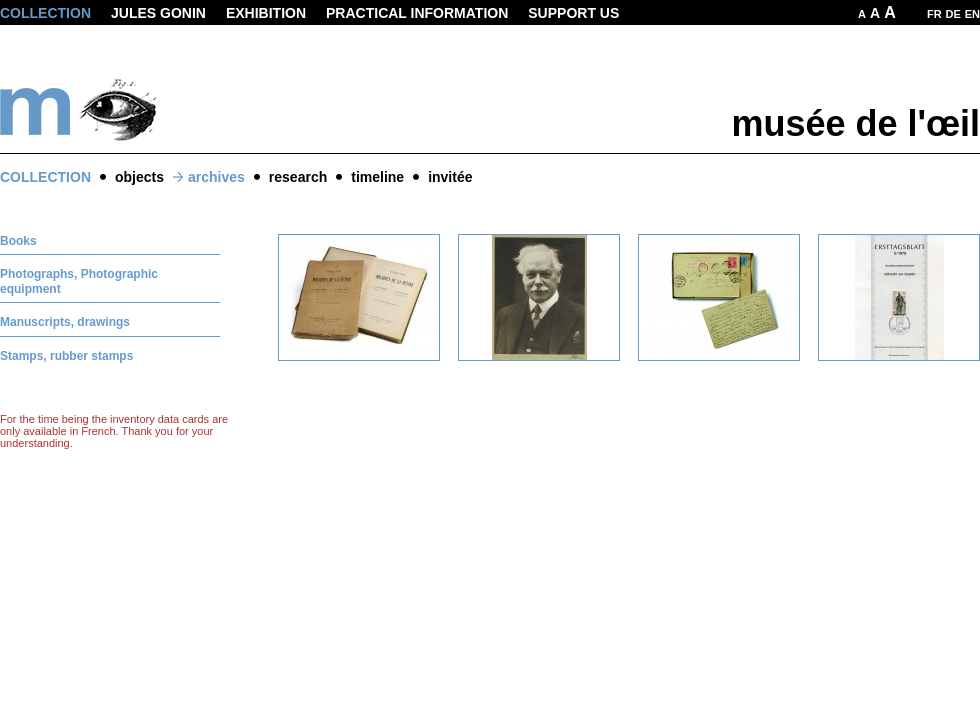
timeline (377, 177)
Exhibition (266, 13)
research (298, 177)
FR (934, 14)
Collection (45, 13)
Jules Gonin (158, 13)
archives (216, 177)
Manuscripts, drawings (65, 322)
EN (972, 14)
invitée (450, 177)
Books (18, 241)
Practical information (417, 13)
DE (953, 14)
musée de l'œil (855, 123)
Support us (573, 13)
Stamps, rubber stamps (66, 356)
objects (139, 177)
